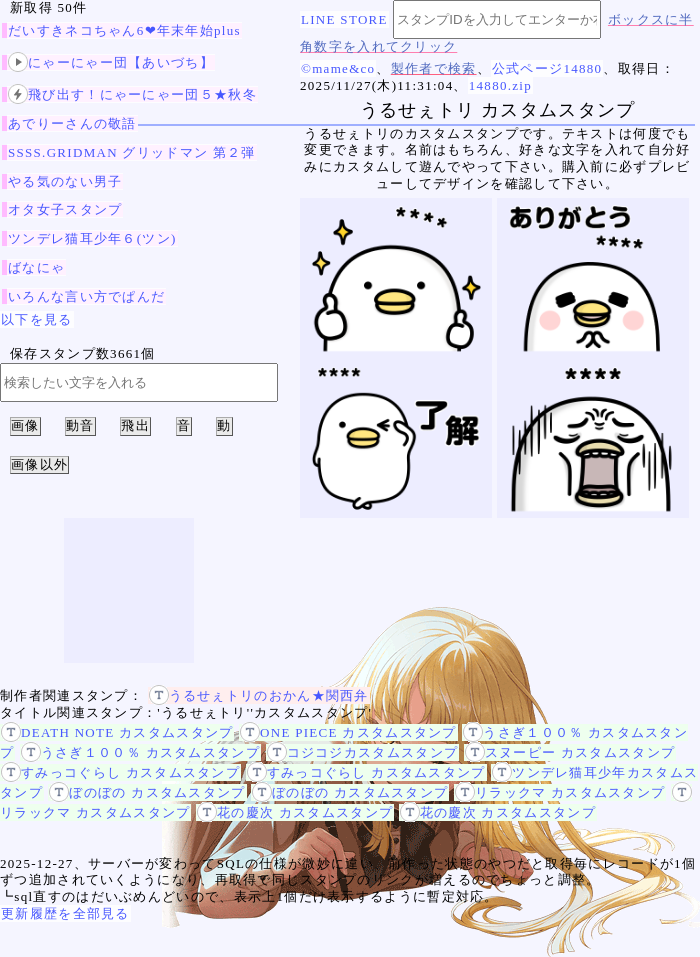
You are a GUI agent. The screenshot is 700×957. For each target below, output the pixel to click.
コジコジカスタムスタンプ (363, 752)
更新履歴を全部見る (65, 913)
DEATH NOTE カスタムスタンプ (117, 732)
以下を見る (37, 319)
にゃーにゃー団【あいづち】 (111, 62)
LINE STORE (344, 19)
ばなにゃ (36, 267)
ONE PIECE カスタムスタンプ (348, 732)
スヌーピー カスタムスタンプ (570, 752)
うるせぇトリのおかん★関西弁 (259, 695)
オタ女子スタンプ (65, 209)
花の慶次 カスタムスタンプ (295, 812)
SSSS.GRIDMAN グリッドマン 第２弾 (132, 152)
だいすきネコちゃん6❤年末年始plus (124, 30)
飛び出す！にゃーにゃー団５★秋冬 (132, 94)
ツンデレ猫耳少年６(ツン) (92, 238)
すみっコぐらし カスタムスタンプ (120, 772)
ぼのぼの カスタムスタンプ (147, 792)
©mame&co (338, 68)
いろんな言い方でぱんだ (86, 296)
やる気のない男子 (65, 181)
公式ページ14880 (547, 68)
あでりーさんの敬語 (72, 123)
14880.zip (500, 85)
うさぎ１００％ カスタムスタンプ (140, 752)
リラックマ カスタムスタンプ (560, 792)
